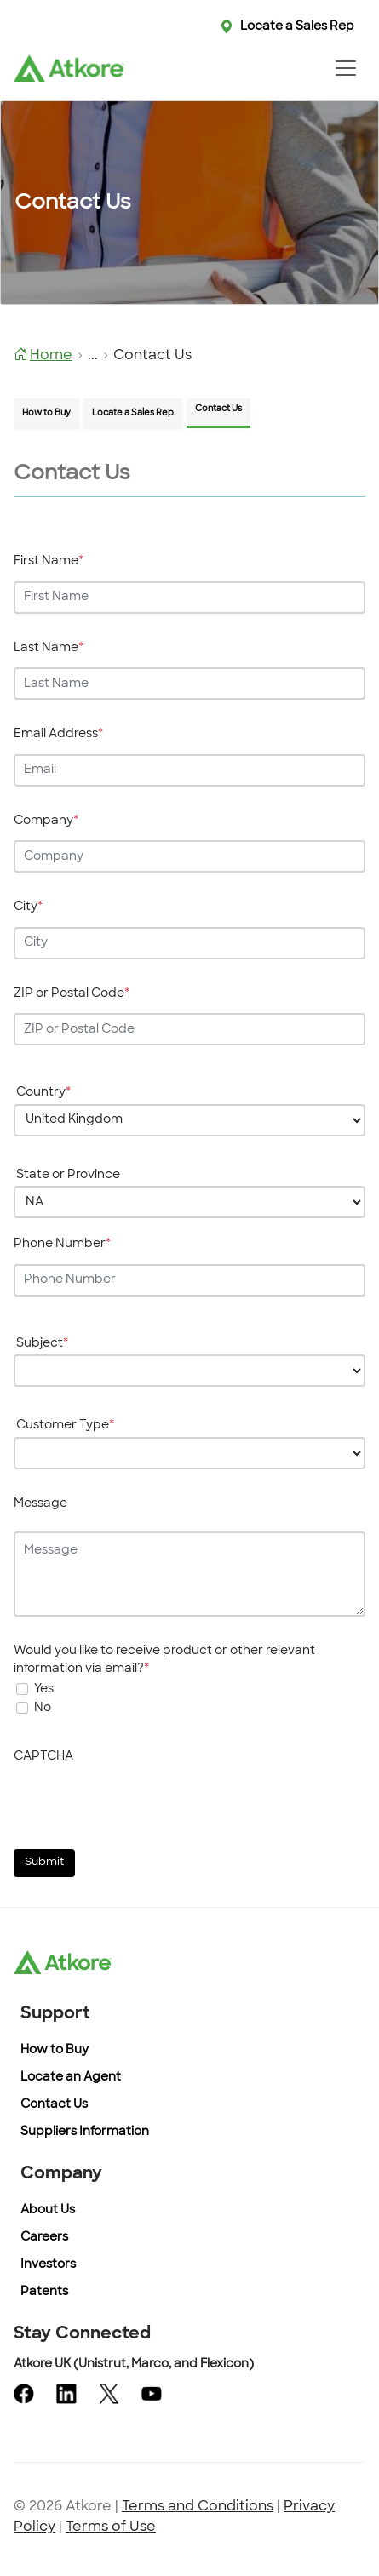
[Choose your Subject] (189, 1370)
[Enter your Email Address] (189, 770)
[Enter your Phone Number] (189, 1280)
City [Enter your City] (28, 907)
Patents (44, 2292)
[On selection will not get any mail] (22, 1708)
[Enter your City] (189, 943)
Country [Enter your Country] (43, 1092)
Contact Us (54, 2104)
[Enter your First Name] (189, 597)
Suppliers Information (84, 2132)
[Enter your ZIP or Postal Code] (189, 1029)
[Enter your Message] (189, 1574)
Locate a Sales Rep (297, 26)
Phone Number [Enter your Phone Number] (62, 1244)
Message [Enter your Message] (40, 1503)
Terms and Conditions (197, 2507)
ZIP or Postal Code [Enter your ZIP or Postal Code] (71, 993)
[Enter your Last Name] (189, 683)
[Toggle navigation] (345, 68)
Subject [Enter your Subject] (42, 1343)
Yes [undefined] (44, 1689)
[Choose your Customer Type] (189, 1453)
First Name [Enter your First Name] (48, 561)
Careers (44, 2237)
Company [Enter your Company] (46, 821)
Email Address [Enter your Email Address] (58, 734)
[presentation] (143, 1803)
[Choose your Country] (189, 1120)
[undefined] (22, 1689)
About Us (47, 2210)
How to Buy (54, 2050)
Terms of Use (111, 2527)
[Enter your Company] (189, 856)
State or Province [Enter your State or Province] (68, 1175)
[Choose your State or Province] (189, 1202)
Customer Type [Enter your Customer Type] (65, 1425)
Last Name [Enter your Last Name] (48, 648)
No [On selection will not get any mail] (42, 1708)
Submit (44, 1863)
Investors (48, 2264)
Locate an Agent (70, 2077)
